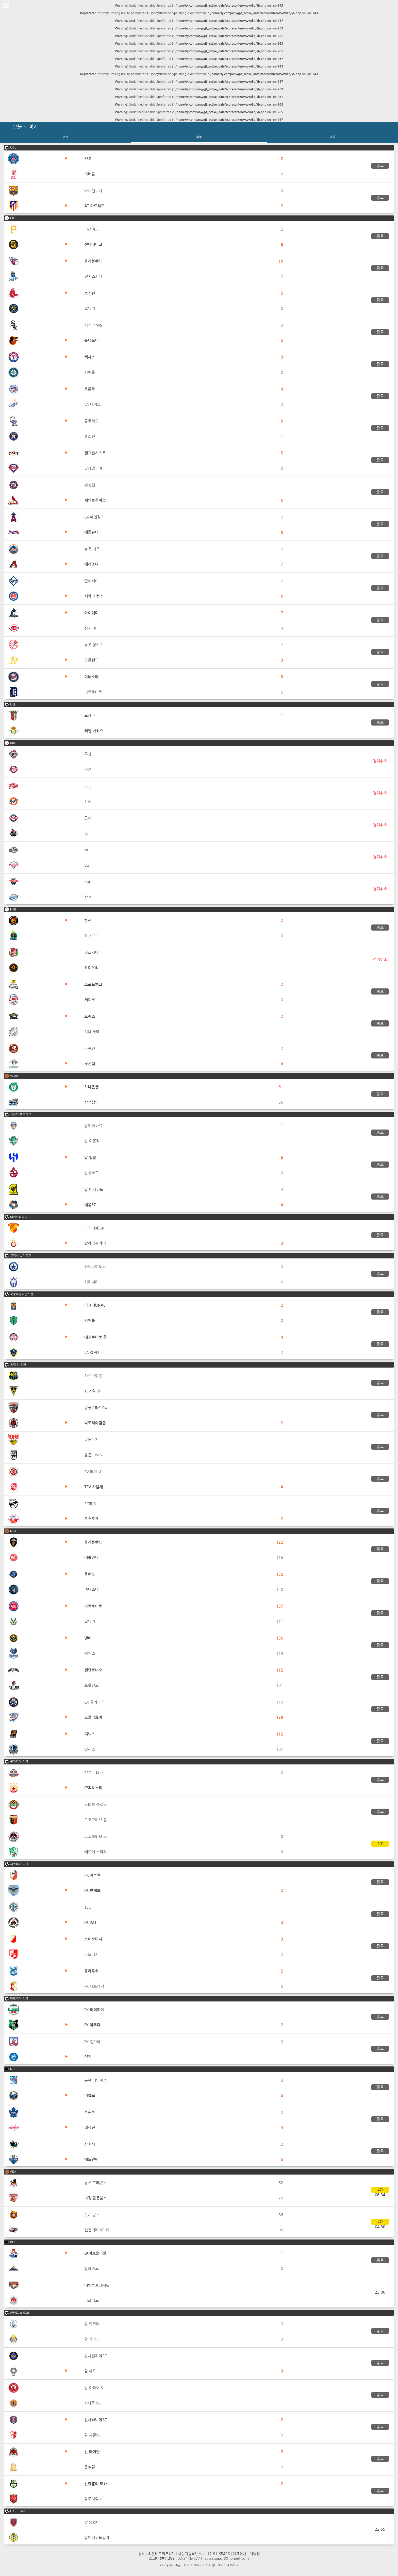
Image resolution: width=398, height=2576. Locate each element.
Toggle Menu (6, 5)
